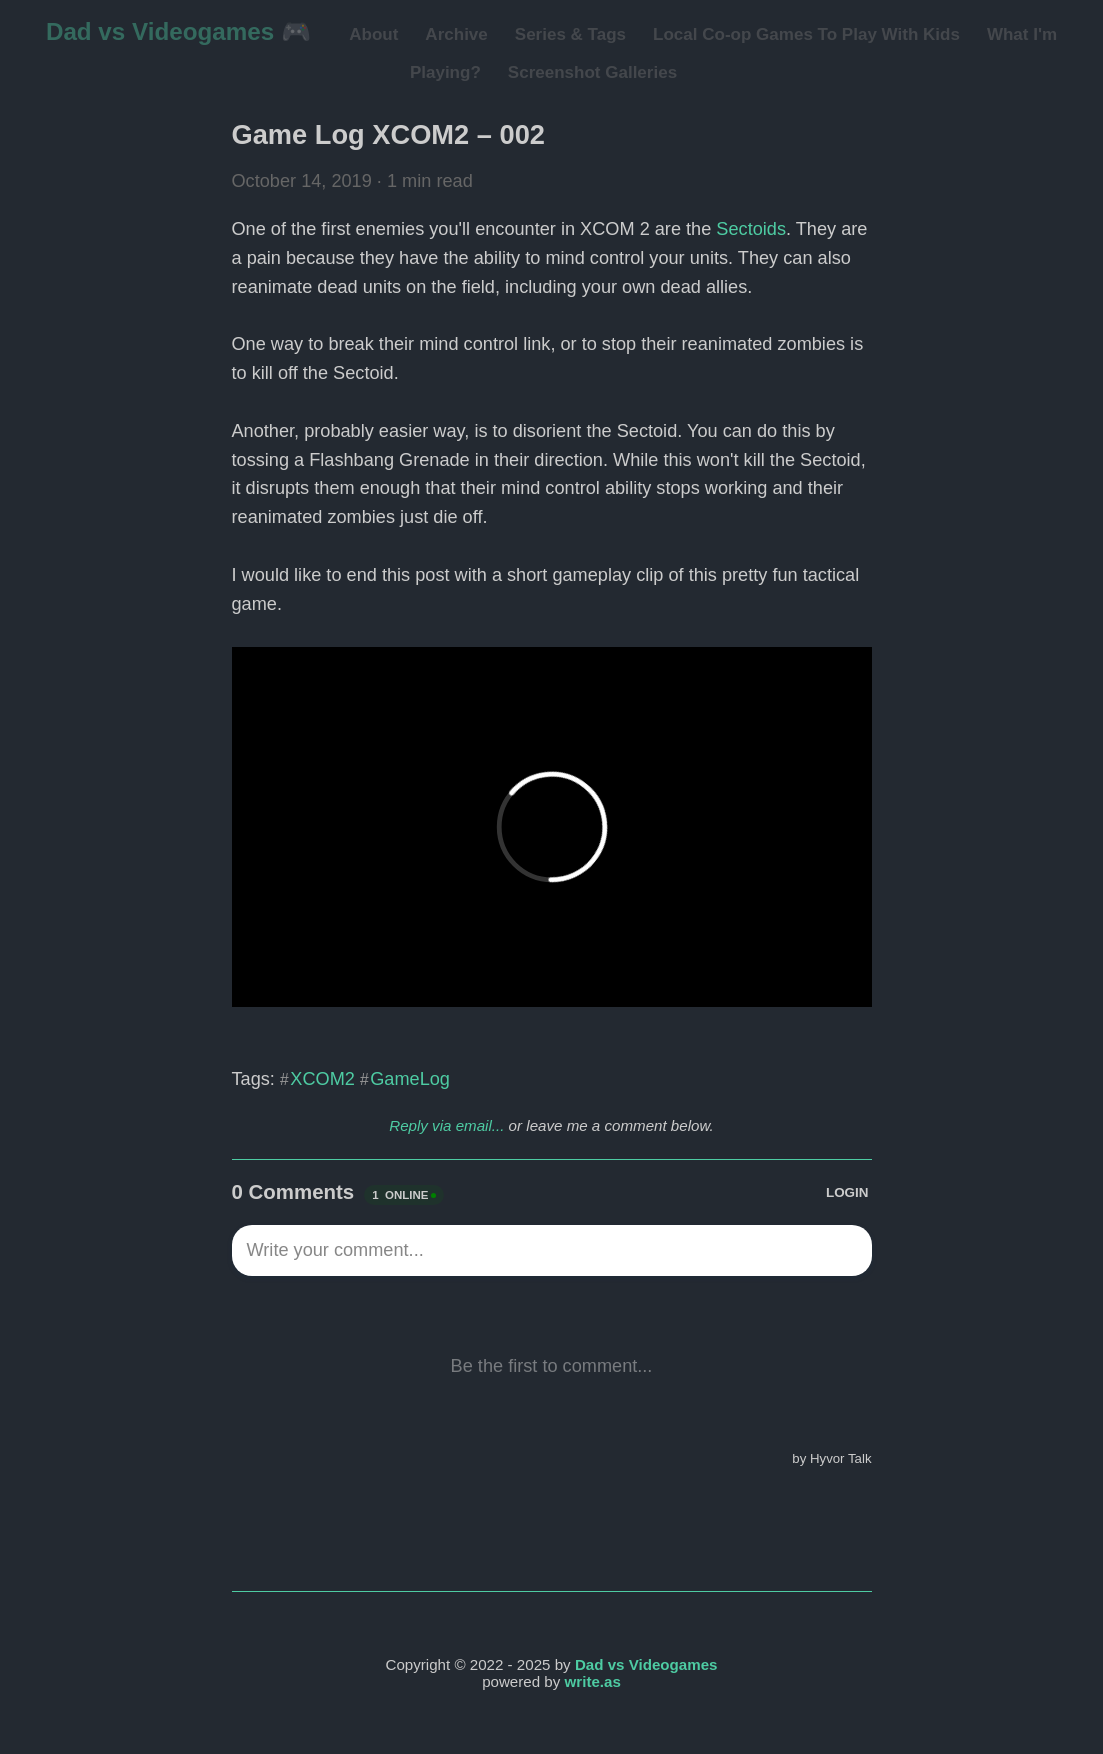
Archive (456, 34)
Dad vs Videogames (646, 1664)
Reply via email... (446, 1125)
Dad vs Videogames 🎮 (178, 31)
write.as (593, 1681)
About (373, 34)
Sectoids (751, 229)
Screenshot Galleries (592, 72)
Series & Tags (570, 34)
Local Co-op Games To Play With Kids (806, 34)
